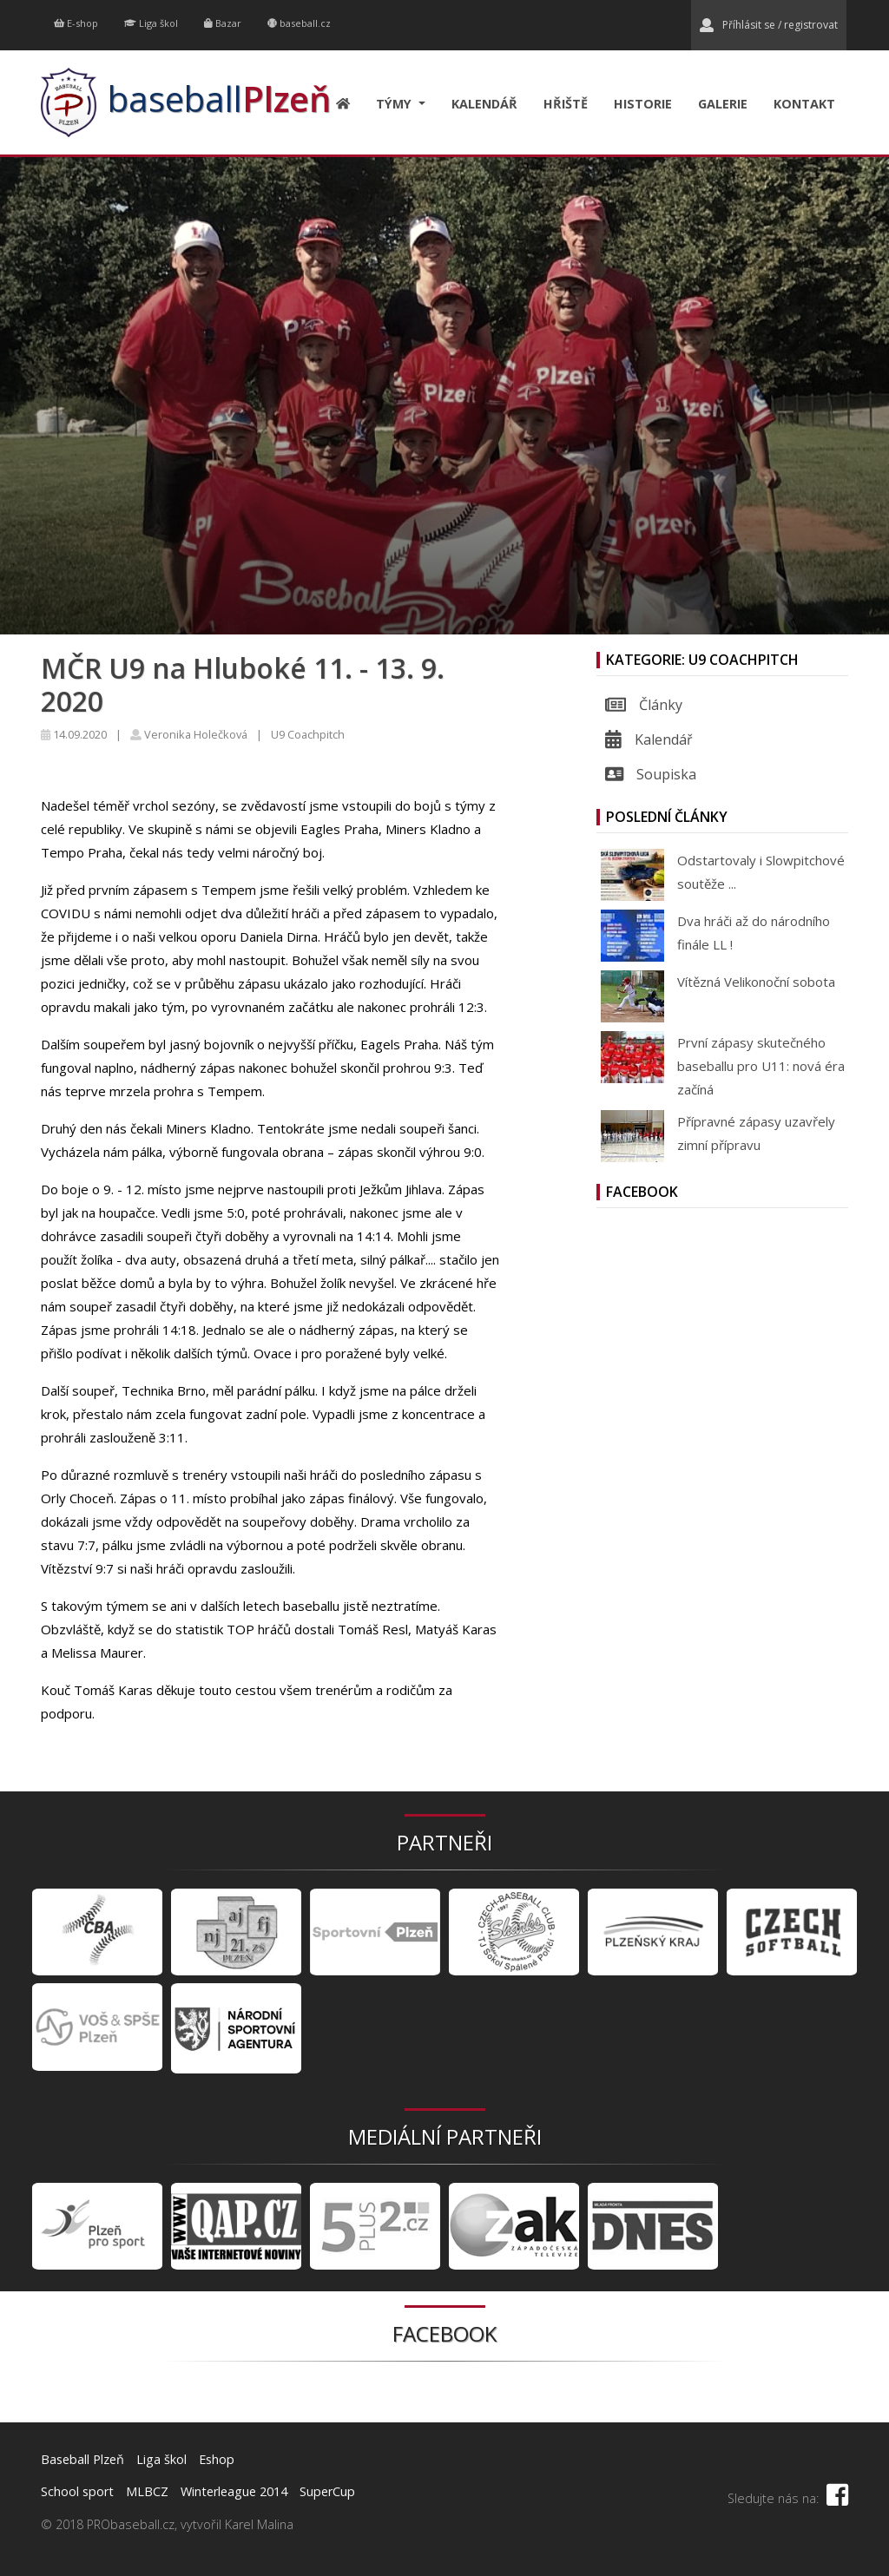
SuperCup (327, 2491)
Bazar (222, 23)
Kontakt (804, 103)
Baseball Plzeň (82, 2459)
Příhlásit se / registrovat (769, 24)
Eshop (216, 2459)
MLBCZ (147, 2491)
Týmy (395, 103)
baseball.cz (299, 23)
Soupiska (650, 774)
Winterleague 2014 (234, 2491)
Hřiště (565, 103)
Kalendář (484, 103)
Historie (643, 103)
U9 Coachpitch (308, 734)
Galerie (722, 103)
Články (643, 704)
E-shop (76, 23)
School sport (77, 2491)
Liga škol (151, 23)
